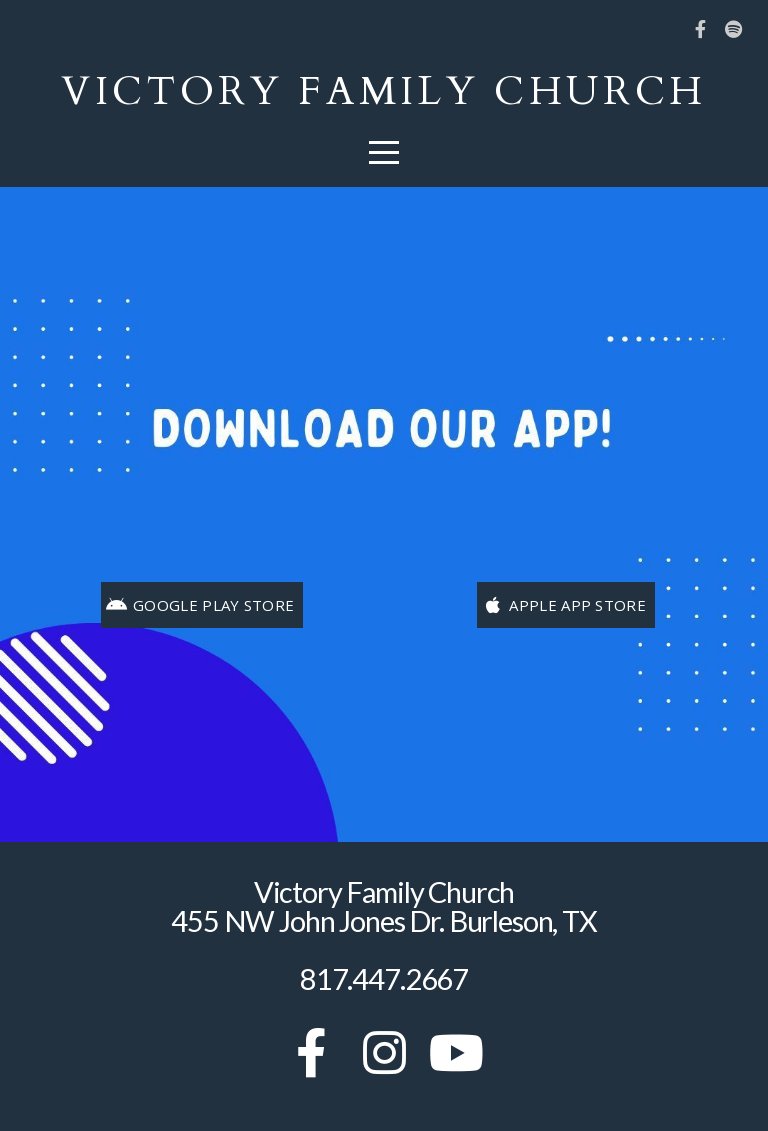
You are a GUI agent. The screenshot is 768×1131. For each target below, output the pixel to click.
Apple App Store (563, 605)
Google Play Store (200, 605)
